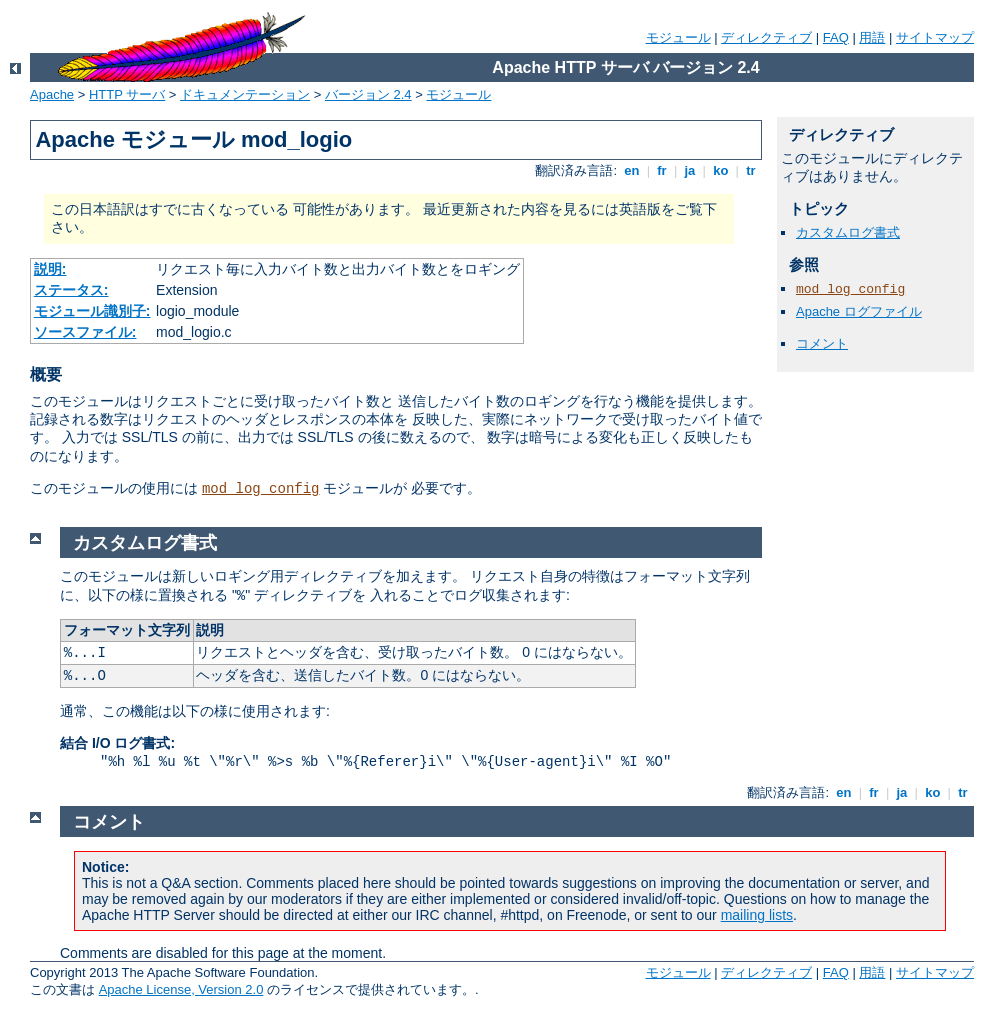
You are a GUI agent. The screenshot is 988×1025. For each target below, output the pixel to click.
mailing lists (757, 915)
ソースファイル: (85, 332)
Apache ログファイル (859, 311)
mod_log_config (261, 489)
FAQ (836, 37)
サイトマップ (935, 37)
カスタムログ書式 (848, 232)
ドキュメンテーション (245, 94)
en (632, 170)
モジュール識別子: (92, 311)
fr (662, 170)
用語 (872, 37)
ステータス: (71, 290)
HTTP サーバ (127, 94)
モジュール (678, 37)
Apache (52, 94)
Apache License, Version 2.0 (181, 989)
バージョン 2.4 (368, 94)
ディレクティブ (766, 37)
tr (751, 170)
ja (690, 170)
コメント (822, 343)
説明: (50, 269)
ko (721, 170)
